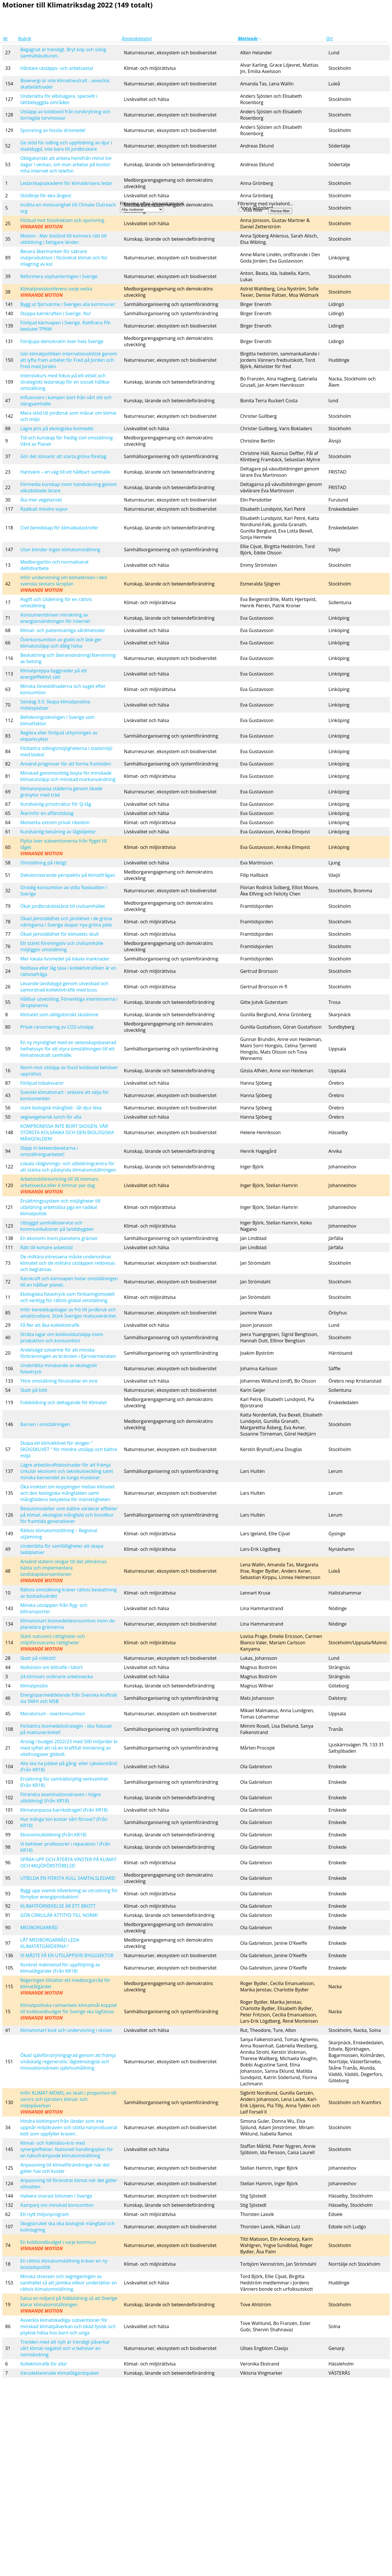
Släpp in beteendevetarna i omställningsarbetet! (48, 1151)
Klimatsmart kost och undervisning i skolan (66, 2030)
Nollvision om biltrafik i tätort (51, 1667)
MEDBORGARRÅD (39, 1927)
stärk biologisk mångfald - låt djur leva (60, 1108)
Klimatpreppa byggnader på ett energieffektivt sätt (53, 673)
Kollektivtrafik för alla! (43, 2364)
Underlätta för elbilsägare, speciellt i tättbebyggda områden (58, 99)
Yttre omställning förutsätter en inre (58, 1381)
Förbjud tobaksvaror (42, 1083)
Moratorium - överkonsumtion (52, 1713)
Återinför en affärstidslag (46, 813)
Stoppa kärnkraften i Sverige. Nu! (55, 313)
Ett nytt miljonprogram (44, 2214)
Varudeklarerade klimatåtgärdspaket (59, 2373)
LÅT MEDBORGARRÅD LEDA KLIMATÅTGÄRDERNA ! (49, 1943)
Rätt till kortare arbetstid (46, 1247)
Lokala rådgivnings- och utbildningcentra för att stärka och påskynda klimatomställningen (68, 1166)
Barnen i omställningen (45, 1424)
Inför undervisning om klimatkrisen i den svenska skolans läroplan (63, 583)
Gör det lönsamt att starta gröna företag (63, 456)
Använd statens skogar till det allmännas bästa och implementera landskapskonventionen (63, 1571)
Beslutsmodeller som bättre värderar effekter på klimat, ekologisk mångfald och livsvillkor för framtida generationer (68, 1514)
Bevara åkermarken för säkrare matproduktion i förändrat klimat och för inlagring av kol (63, 257)
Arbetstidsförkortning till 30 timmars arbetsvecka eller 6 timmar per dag (59, 1185)
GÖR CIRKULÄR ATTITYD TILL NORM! (59, 1915)
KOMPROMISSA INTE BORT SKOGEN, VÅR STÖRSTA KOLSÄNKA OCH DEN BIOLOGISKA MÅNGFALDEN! (67, 1132)
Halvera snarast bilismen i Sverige (56, 2196)
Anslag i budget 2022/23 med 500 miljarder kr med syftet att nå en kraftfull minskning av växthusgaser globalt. (69, 1747)
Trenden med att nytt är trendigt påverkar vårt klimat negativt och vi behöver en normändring (65, 2348)
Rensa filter (280, 211)
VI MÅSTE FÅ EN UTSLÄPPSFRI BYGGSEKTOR (67, 1955)
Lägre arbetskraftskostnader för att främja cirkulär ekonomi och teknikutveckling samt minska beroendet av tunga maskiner (66, 1471)
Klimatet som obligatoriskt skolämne (59, 1014)
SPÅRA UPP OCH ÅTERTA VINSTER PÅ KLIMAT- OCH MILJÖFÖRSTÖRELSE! (69, 1862)
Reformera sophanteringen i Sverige (58, 276)
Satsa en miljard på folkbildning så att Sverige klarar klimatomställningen (68, 2304)
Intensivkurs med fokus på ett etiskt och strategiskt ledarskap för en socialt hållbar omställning (65, 381)
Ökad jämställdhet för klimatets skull (59, 934)
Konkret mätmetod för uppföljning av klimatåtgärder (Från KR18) (60, 1967)
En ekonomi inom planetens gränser (59, 1238)
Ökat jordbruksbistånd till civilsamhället (62, 906)
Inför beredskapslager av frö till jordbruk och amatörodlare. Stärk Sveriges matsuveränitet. (68, 1312)
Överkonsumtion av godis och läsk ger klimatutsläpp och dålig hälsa (61, 642)
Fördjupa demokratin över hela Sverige (61, 341)
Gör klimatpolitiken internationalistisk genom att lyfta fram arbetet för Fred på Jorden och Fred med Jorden (68, 360)
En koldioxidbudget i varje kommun (58, 2245)
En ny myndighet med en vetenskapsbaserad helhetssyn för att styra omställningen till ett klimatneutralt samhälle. (68, 1048)
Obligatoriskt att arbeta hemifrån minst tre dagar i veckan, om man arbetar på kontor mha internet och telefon (65, 164)
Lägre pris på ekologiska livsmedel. (57, 428)
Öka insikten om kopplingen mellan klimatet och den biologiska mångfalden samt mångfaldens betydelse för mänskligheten (67, 1493)
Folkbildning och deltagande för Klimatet (63, 1402)
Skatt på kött (33, 1390)
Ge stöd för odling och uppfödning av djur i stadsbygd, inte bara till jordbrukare (66, 145)
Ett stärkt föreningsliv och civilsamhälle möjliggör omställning (61, 946)
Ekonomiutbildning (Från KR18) (53, 1834)
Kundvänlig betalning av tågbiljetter (58, 831)
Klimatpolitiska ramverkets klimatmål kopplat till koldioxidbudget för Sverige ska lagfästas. (68, 2011)
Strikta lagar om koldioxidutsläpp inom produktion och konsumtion (61, 1337)
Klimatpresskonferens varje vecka (56, 292)
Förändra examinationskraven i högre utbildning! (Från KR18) (60, 1797)
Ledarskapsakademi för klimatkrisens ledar (66, 183)
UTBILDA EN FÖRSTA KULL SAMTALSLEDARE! (67, 1878)
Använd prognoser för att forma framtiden (65, 764)
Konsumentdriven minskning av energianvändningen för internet (55, 618)
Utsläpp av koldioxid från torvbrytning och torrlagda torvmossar (65, 114)
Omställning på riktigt (43, 863)
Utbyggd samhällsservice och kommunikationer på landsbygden (57, 1226)
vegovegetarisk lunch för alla (50, 1117)
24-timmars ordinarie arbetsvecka (56, 1676)
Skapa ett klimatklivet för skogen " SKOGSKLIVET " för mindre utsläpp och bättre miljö (68, 1449)
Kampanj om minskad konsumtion (57, 2205)
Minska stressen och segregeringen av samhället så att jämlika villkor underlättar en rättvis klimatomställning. (68, 2282)
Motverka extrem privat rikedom (55, 822)
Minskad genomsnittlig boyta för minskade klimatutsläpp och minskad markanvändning (67, 776)
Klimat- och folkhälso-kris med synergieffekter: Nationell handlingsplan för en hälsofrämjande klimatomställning (66, 2149)
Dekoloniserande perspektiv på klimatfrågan (67, 875)
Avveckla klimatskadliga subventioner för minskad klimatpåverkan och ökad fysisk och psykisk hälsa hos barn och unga (67, 2326)
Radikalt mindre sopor (44, 509)
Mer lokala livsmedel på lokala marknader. (65, 959)
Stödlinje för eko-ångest (45, 195)
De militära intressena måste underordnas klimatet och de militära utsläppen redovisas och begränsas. (67, 1262)
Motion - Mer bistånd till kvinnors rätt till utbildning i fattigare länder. (63, 239)
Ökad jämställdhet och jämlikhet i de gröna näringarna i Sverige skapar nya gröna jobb (66, 921)
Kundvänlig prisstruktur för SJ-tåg (55, 804)
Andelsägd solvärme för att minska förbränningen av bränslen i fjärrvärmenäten (68, 1353)
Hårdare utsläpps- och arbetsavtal (56, 68)
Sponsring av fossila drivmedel (52, 130)
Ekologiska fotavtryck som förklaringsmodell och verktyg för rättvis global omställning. (67, 1297)
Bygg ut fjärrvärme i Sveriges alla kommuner (67, 304)
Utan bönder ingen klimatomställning (60, 549)
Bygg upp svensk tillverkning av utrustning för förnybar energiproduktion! (69, 1893)
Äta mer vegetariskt (41, 500)
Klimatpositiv (34, 1686)
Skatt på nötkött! (38, 1658)
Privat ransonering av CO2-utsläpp (57, 1027)
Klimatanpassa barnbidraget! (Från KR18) (64, 1810)
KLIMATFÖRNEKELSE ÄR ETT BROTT (57, 1906)
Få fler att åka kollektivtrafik (49, 1325)
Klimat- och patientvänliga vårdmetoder (62, 630)
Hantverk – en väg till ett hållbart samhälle (65, 472)
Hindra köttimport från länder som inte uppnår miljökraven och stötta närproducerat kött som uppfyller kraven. (68, 2127)
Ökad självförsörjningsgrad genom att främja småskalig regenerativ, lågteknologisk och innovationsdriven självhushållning (68, 2061)
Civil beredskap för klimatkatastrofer (59, 528)
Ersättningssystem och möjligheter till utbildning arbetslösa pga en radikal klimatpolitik (60, 1207)
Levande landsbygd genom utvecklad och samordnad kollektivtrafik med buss (64, 986)
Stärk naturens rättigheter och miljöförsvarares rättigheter (52, 1642)
